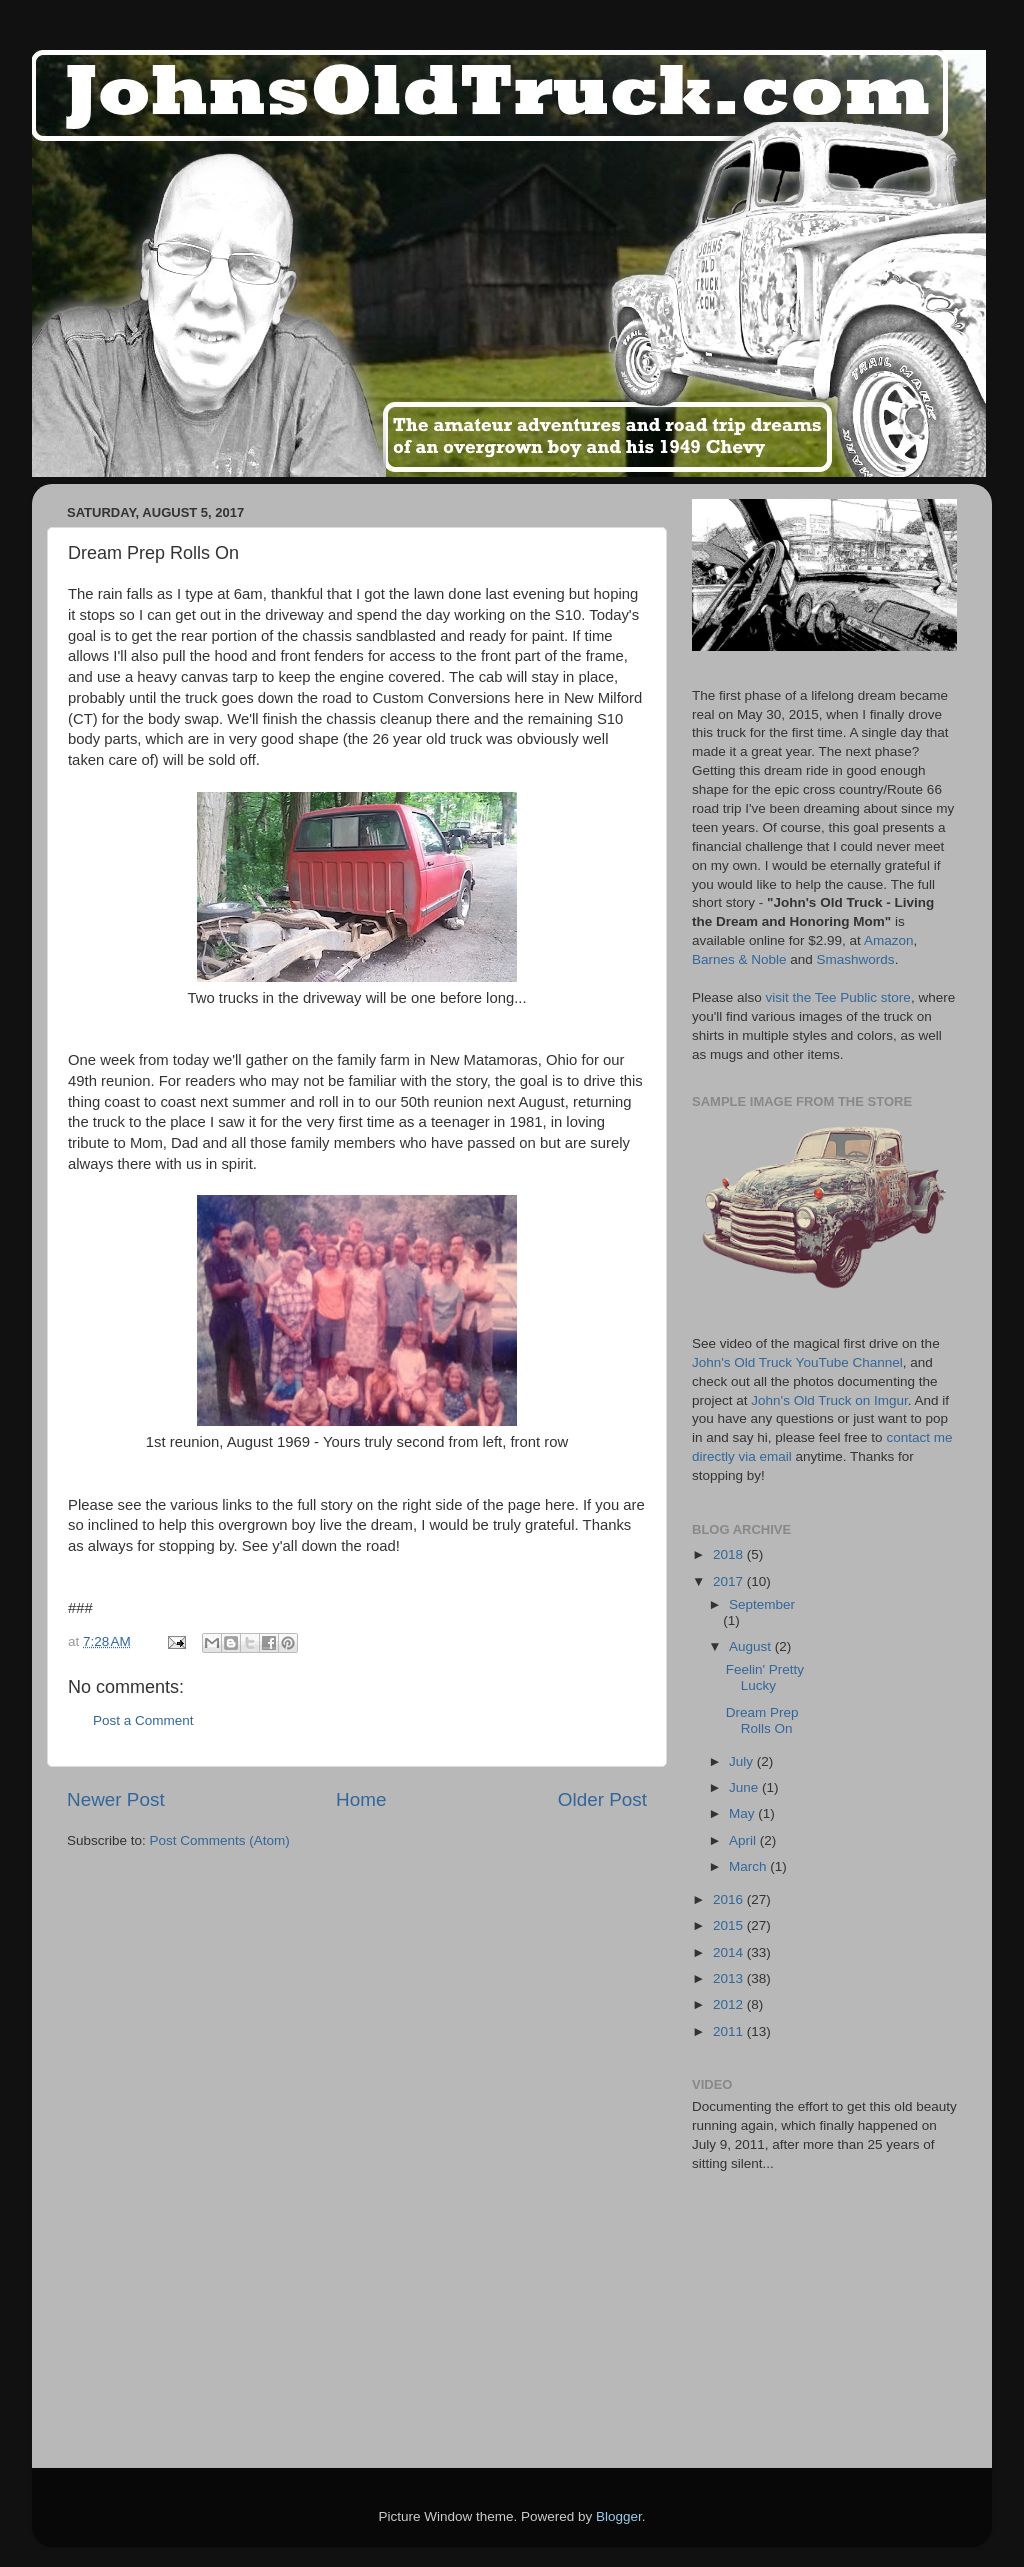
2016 (730, 1899)
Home (361, 1799)
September (762, 1604)
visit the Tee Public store (838, 997)
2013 (730, 1978)
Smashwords (856, 959)
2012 (730, 2004)
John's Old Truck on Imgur (829, 1400)
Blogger (619, 2516)
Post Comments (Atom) (220, 1840)
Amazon (889, 940)
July (743, 1761)
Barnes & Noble (739, 959)
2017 (730, 1581)
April (744, 1840)
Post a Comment (143, 1720)
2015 (730, 1925)
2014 (730, 1952)
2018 (730, 1554)
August (752, 1646)
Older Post (602, 1799)
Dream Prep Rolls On (762, 1720)
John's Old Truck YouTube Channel (797, 1362)
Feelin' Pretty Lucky (765, 1677)
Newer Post (116, 1799)
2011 (730, 2031)
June (745, 1787)
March (749, 1866)
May (743, 1813)
